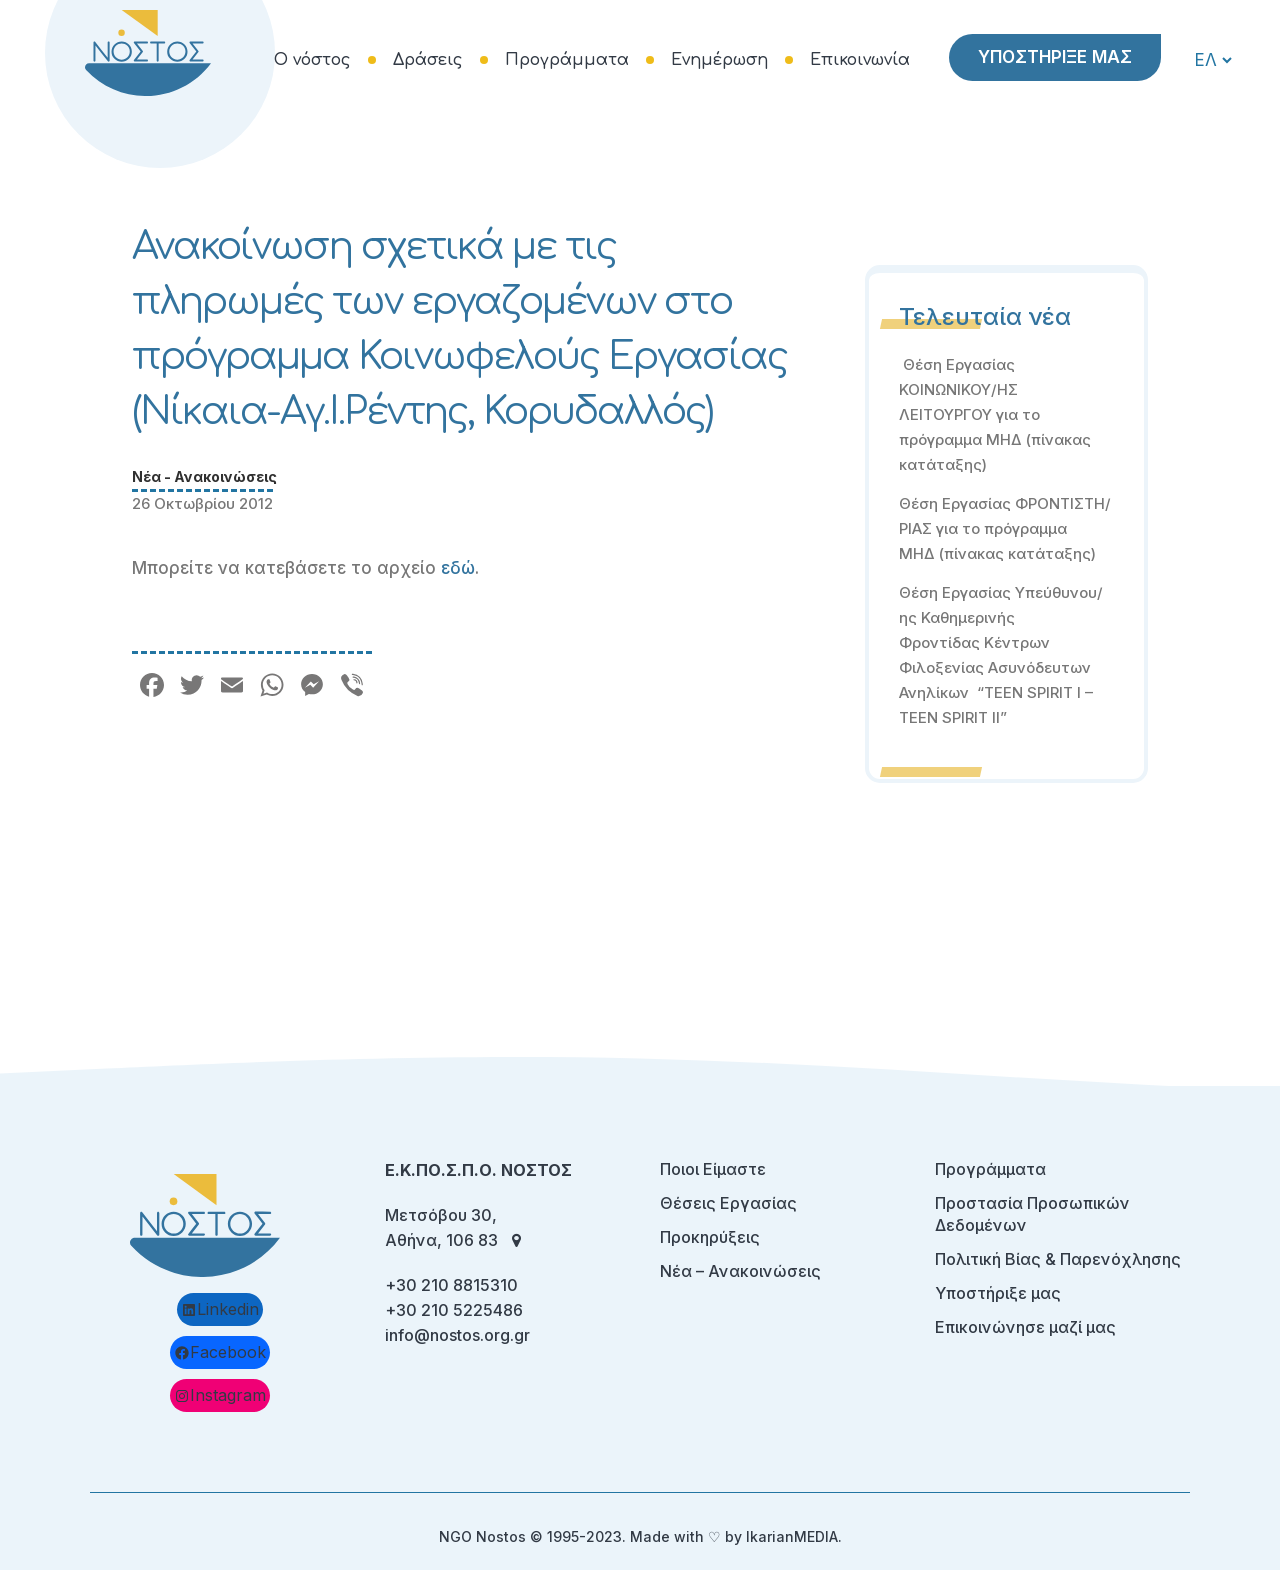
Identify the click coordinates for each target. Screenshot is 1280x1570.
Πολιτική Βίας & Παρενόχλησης (1058, 1259)
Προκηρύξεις (710, 1237)
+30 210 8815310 (451, 1285)
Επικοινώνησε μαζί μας (1025, 1327)
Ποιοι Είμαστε (713, 1169)
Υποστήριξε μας (998, 1293)
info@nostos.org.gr (457, 1335)
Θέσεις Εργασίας (728, 1203)
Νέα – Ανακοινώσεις (740, 1271)
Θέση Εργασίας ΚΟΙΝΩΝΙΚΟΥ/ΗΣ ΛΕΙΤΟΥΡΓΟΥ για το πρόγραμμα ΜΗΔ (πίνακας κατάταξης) (995, 414)
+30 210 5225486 (454, 1310)
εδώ (458, 568)
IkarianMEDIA (792, 1536)
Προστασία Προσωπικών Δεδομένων (1032, 1214)
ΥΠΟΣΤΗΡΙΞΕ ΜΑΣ (1055, 57)
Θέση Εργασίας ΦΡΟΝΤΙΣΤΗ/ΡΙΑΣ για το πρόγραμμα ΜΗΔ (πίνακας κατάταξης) (1005, 528)
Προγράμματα (990, 1169)
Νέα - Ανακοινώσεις (204, 476)
